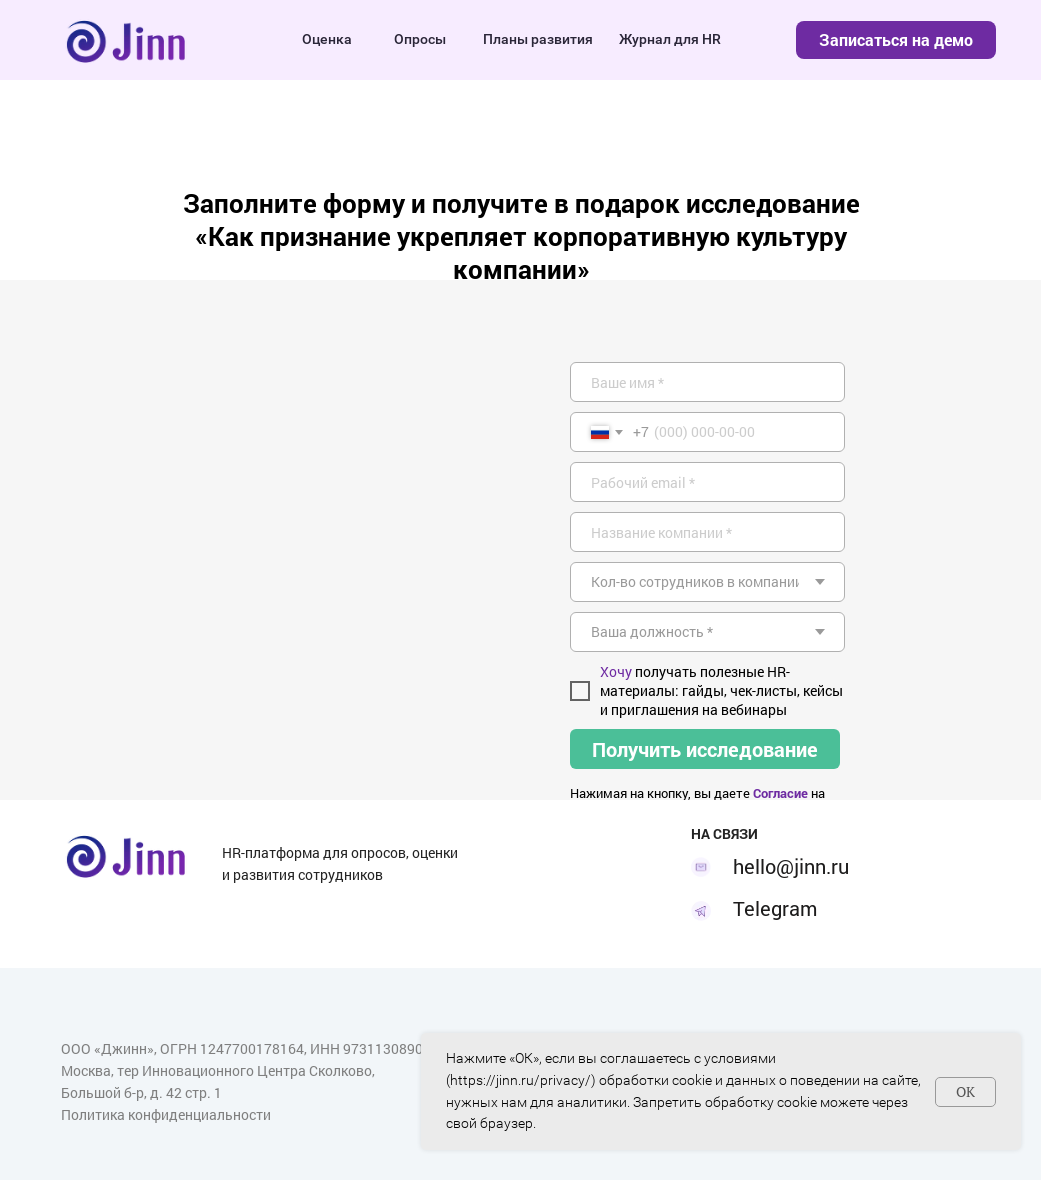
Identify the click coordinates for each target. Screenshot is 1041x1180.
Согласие (780, 793)
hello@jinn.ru (791, 866)
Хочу (616, 671)
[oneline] (707, 532)
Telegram (775, 908)
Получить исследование (705, 749)
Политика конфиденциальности (166, 1114)
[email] (707, 482)
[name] (707, 382)
